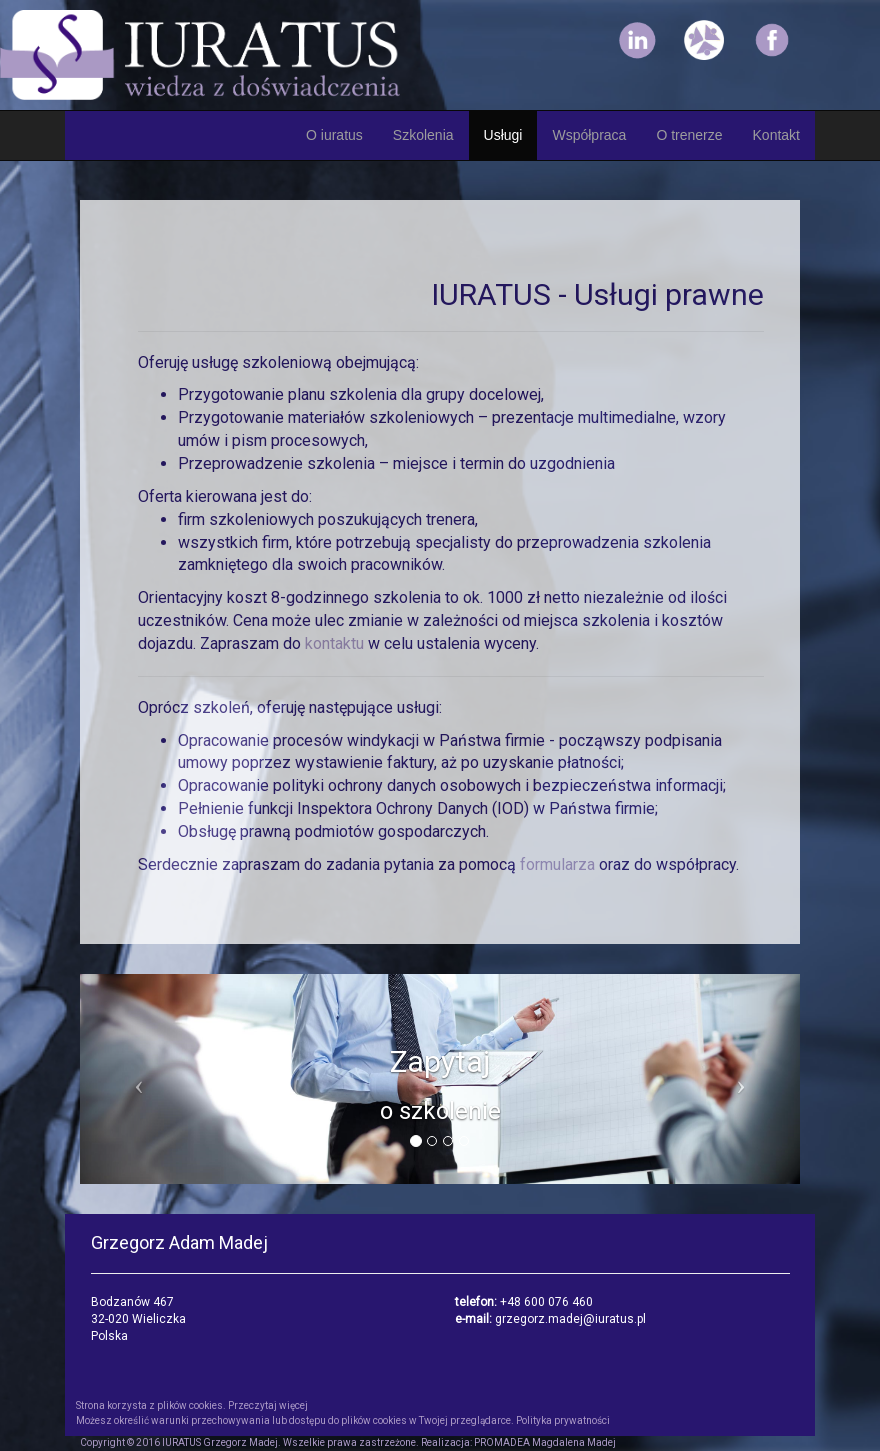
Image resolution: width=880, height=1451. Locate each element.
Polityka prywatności (563, 1420)
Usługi (503, 135)
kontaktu (336, 643)
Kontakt (776, 135)
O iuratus (334, 135)
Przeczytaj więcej (268, 1405)
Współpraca (589, 135)
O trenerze (689, 135)
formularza (559, 864)
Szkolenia (423, 135)
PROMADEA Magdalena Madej (545, 1442)
